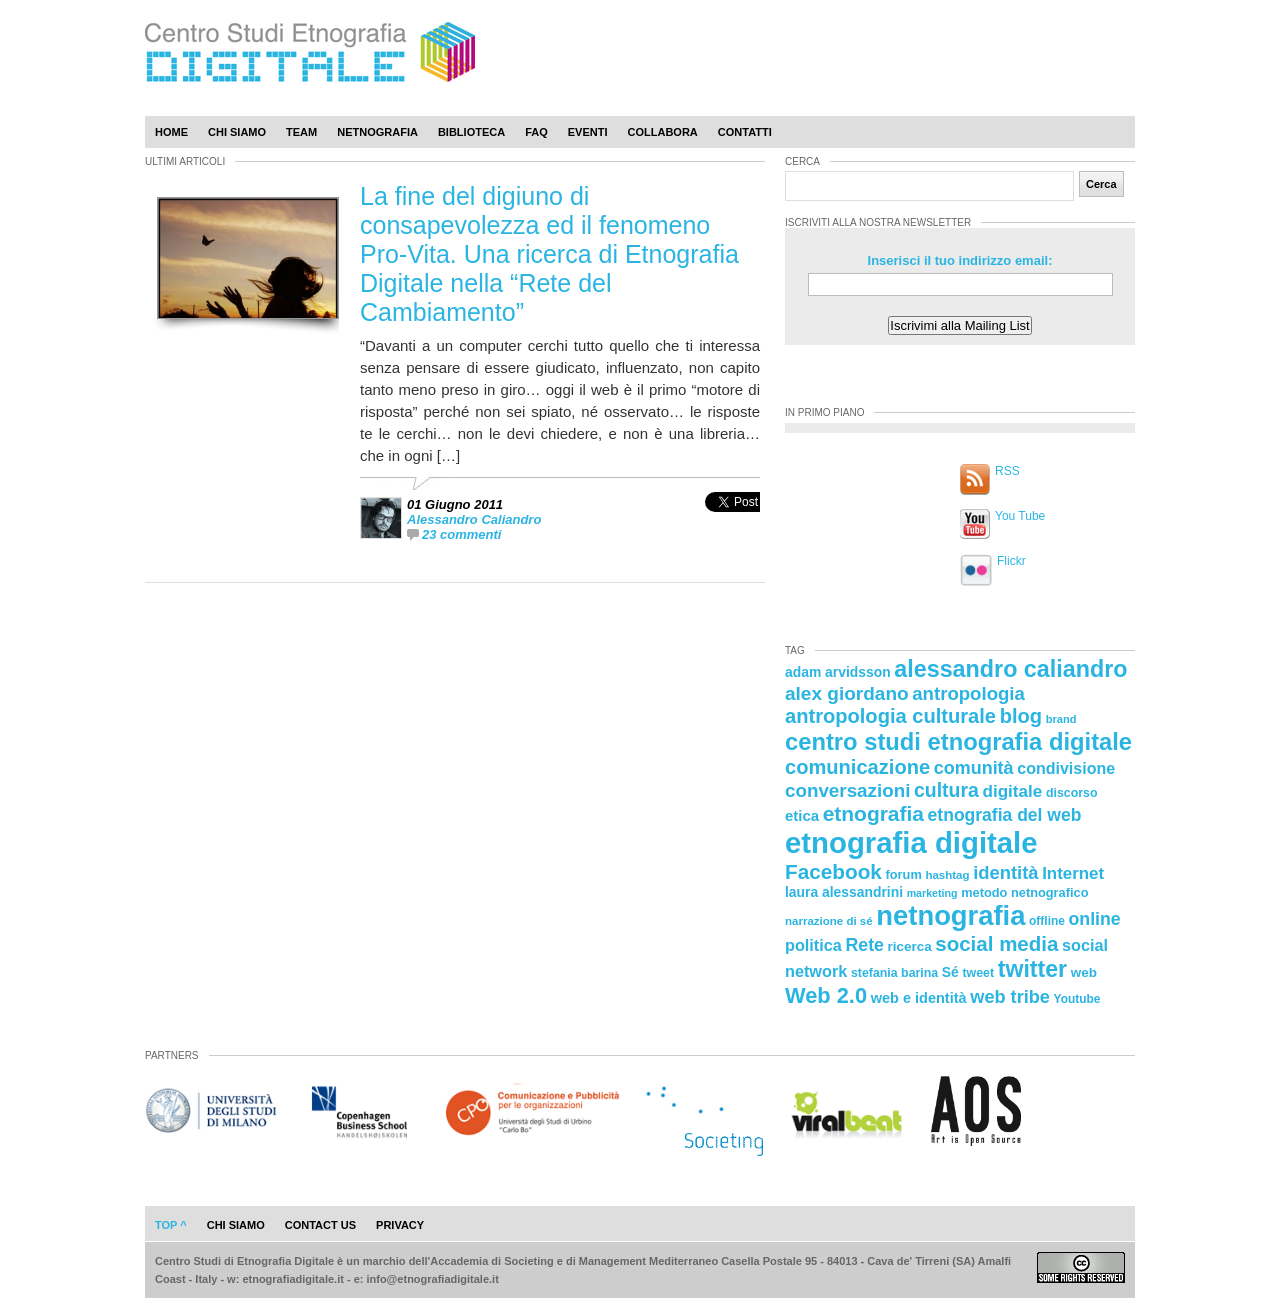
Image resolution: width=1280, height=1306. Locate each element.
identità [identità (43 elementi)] (1005, 872)
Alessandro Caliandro (474, 519)
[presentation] (732, 523)
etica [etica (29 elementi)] (802, 815)
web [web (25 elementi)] (1084, 972)
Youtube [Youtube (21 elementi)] (1077, 999)
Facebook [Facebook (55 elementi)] (833, 871)
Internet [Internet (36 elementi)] (1073, 873)
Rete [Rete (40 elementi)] (864, 945)
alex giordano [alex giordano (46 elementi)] (847, 693)
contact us (320, 1225)
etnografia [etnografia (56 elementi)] (873, 813)
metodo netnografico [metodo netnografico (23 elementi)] (1024, 892)
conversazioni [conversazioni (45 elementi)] (847, 790)
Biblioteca (471, 132)
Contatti (745, 132)
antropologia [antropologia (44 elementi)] (968, 693)
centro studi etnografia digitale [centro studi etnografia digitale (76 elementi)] (958, 741)
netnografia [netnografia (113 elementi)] (950, 915)
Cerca (1101, 184)
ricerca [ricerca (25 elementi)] (910, 946)
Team (301, 132)
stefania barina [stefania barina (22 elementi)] (894, 973)
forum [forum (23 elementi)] (904, 874)
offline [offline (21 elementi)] (1047, 921)
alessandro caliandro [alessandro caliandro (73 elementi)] (1010, 669)
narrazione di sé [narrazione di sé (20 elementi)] (829, 921)
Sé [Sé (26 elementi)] (950, 972)
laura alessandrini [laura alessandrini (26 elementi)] (844, 892)
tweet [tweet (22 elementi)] (978, 973)
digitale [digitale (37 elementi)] (1012, 791)
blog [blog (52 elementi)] (1021, 716)
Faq (536, 132)
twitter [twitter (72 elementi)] (1032, 969)
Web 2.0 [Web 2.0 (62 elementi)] (826, 995)
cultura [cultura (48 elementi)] (946, 790)
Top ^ (171, 1225)
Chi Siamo (237, 132)
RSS (1007, 471)
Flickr (1011, 561)
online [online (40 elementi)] (1095, 919)
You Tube (1020, 516)
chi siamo (236, 1225)
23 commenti (461, 534)
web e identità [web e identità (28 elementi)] (919, 998)
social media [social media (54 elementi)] (996, 943)
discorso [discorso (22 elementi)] (1072, 793)
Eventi (588, 132)
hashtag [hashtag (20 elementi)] (947, 875)
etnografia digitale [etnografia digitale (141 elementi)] (911, 842)
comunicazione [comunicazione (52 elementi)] (857, 767)
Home (171, 132)
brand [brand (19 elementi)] (1061, 719)
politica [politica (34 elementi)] (813, 945)
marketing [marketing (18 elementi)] (932, 893)
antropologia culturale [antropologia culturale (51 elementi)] (890, 716)
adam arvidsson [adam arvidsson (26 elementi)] (838, 672)
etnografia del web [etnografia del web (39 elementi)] (1005, 815)
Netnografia (377, 132)
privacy (400, 1225)
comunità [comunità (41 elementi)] (974, 768)
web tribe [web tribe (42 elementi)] (1010, 997)
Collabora (663, 132)
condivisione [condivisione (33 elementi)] (1066, 768)
